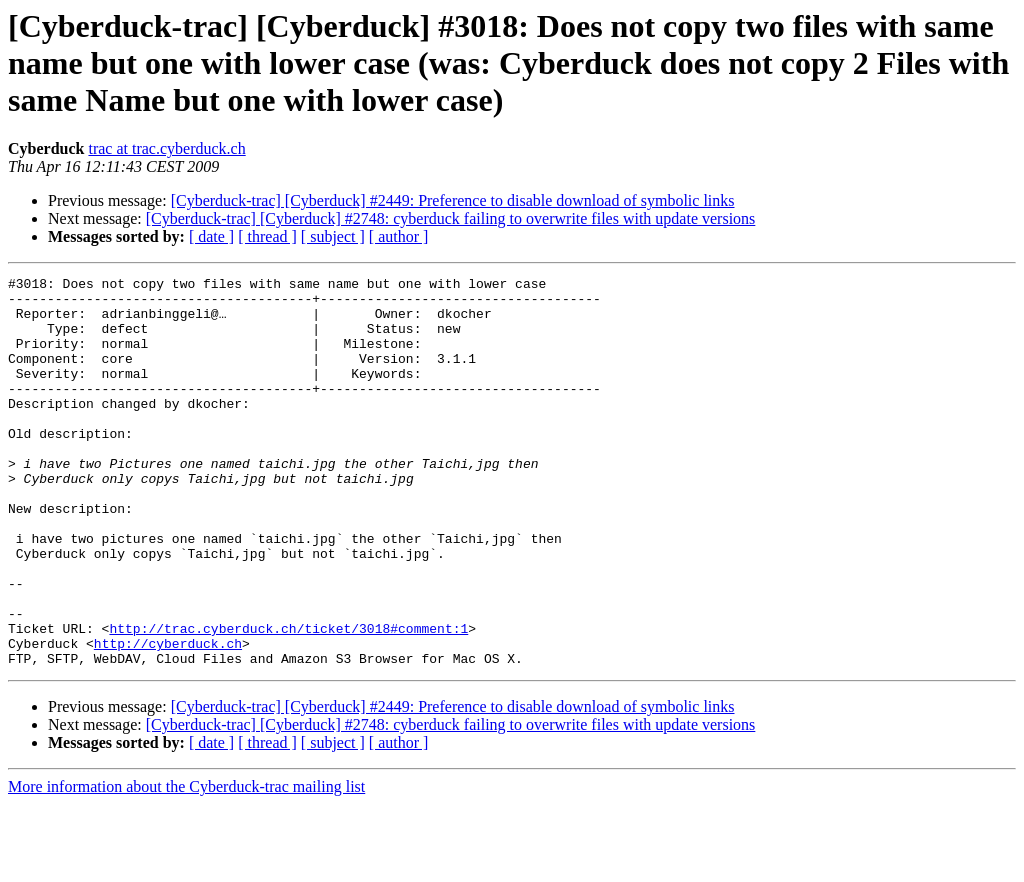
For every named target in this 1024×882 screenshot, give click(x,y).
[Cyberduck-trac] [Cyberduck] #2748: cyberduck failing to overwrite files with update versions (451, 218)
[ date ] (211, 236)
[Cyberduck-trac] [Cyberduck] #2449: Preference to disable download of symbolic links (453, 200)
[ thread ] (267, 236)
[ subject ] (333, 236)
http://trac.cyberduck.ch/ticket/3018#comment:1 (288, 700)
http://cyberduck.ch (168, 718)
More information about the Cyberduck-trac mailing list (186, 864)
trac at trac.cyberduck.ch (166, 148)
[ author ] (399, 236)
